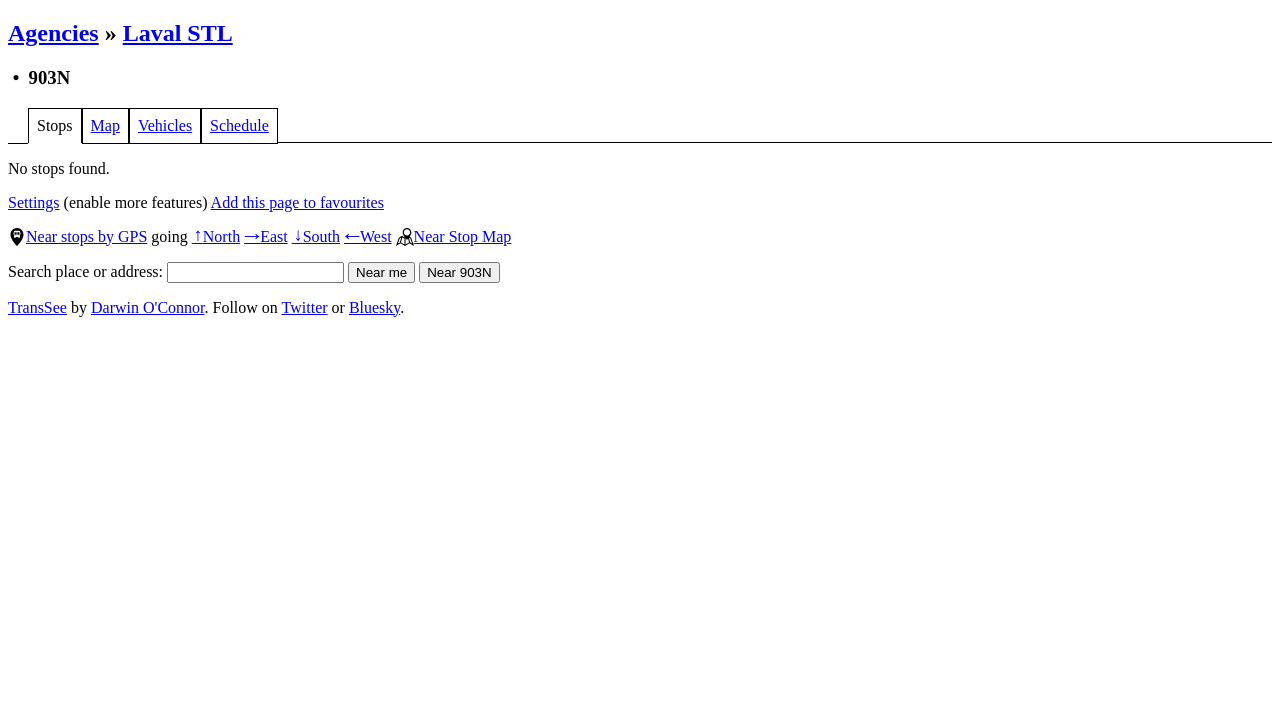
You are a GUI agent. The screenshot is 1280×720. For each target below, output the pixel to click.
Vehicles (165, 125)
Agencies (53, 33)
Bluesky (374, 307)
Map (105, 125)
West (368, 236)
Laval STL (178, 33)
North (216, 236)
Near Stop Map (454, 236)
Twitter (305, 307)
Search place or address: (176, 271)
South (316, 236)
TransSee (37, 307)
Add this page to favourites (297, 202)
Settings (34, 202)
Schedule (239, 125)
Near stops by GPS (77, 236)
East (266, 236)
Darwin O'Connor (148, 307)
